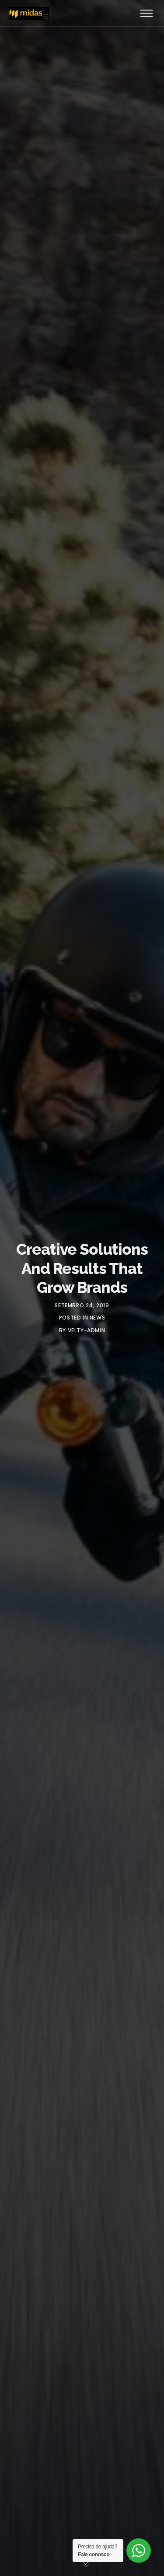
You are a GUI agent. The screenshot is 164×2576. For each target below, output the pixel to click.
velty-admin (86, 1330)
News (97, 1317)
